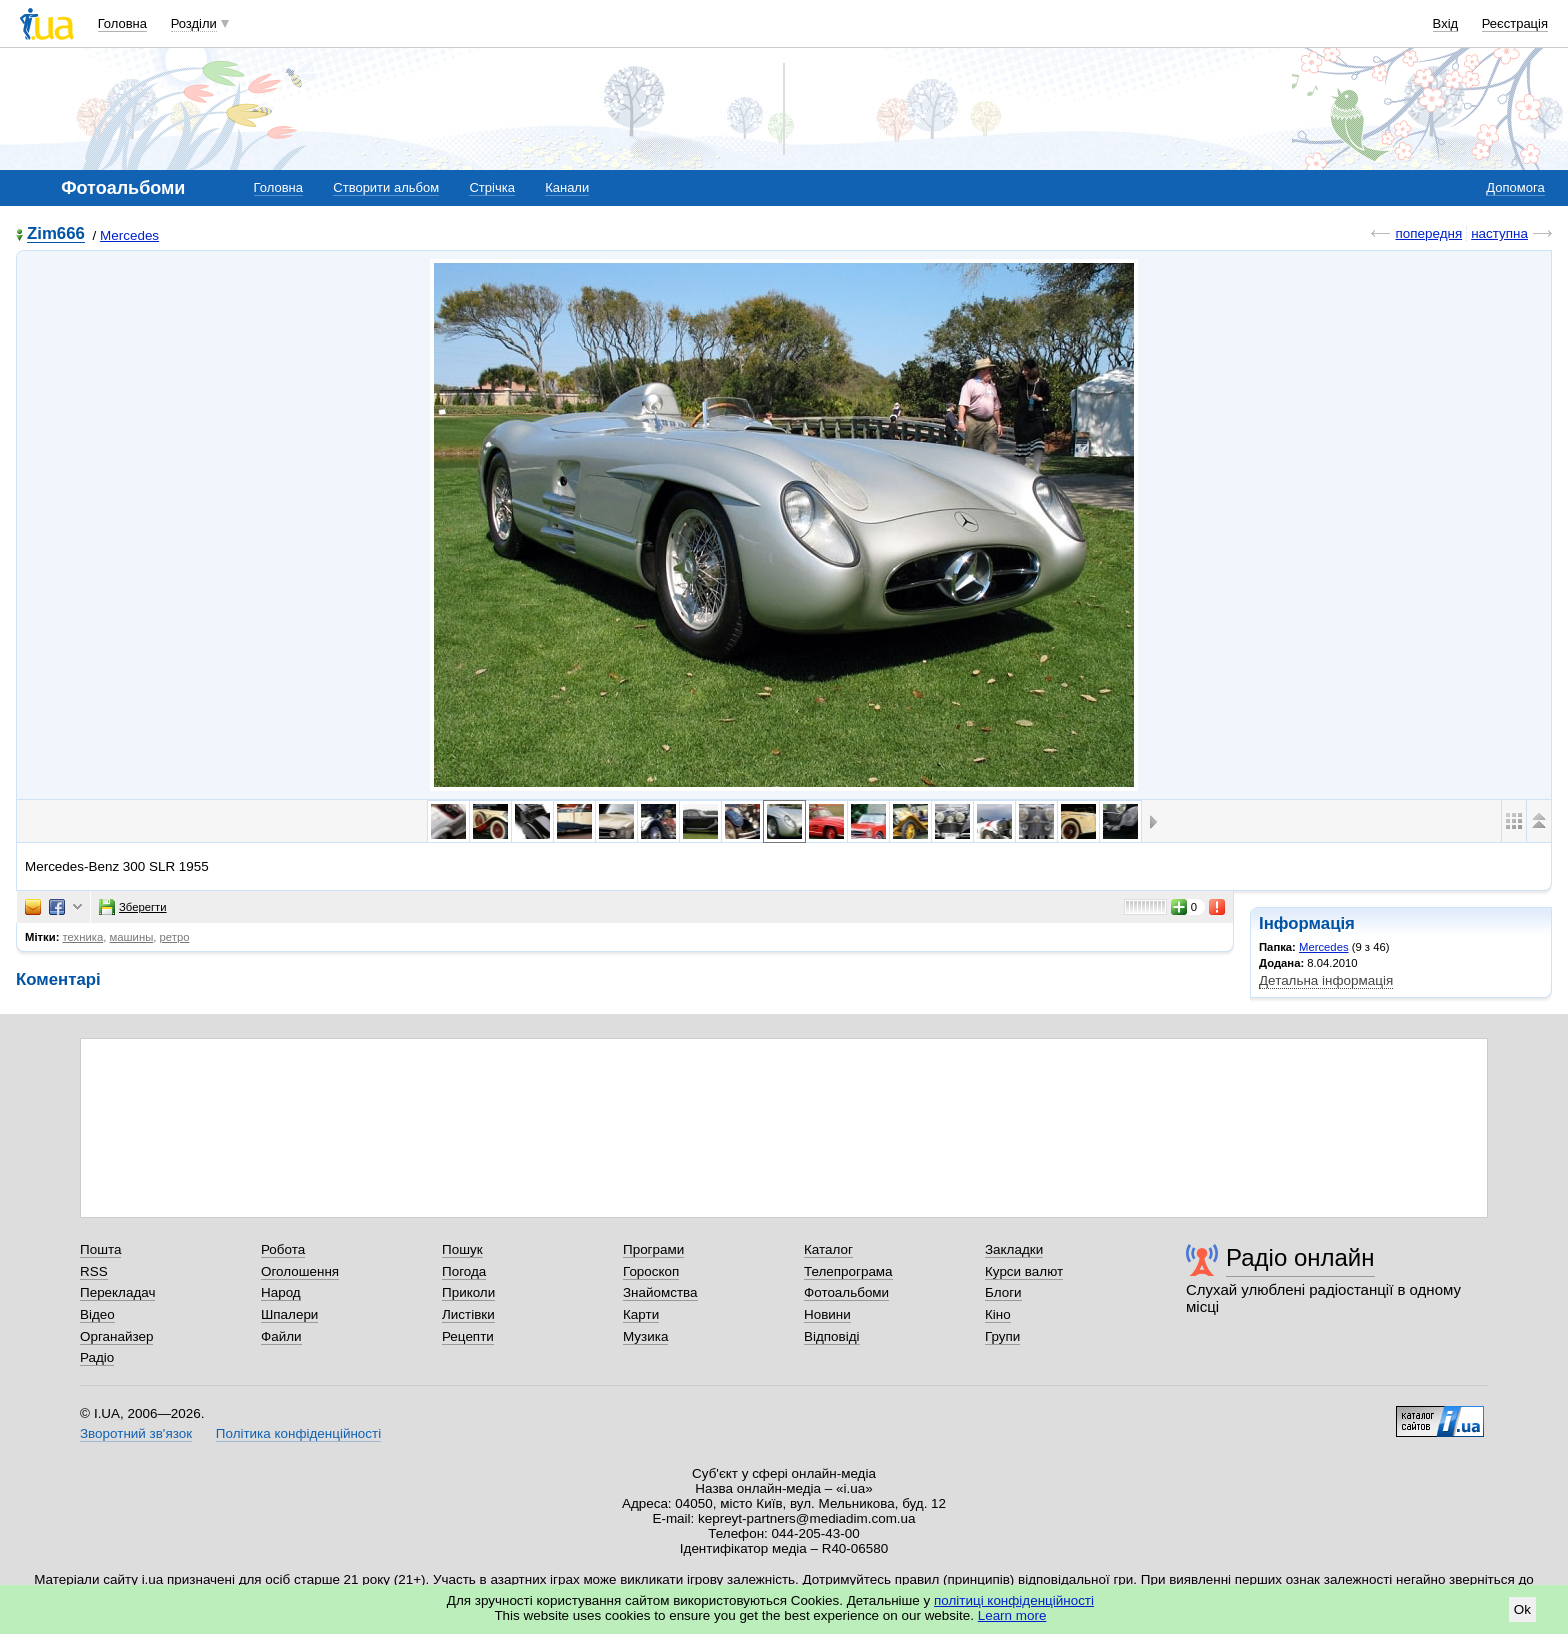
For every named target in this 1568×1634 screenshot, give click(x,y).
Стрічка (491, 187)
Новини (827, 1314)
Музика (645, 1336)
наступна (1499, 233)
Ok (1522, 1609)
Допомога (1515, 187)
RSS (94, 1271)
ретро (175, 937)
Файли (281, 1336)
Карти (641, 1314)
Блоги (1003, 1292)
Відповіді (832, 1336)
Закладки (1014, 1249)
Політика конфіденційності (298, 1433)
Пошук (462, 1249)
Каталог (828, 1249)
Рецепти (468, 1336)
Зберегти (133, 907)
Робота (283, 1249)
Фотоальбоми (846, 1292)
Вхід (1446, 23)
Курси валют (1024, 1271)
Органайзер (116, 1336)
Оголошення (300, 1271)
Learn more (1012, 1615)
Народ (281, 1292)
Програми (653, 1249)
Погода (464, 1271)
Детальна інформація (1326, 980)
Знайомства (660, 1292)
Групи (1002, 1336)
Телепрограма (848, 1271)
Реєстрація (1515, 23)
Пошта (100, 1249)
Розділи (194, 23)
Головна (122, 23)
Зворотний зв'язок (136, 1433)
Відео (97, 1314)
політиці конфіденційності (1014, 1600)
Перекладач (117, 1292)
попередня (1428, 233)
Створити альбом (386, 187)
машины (132, 937)
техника (83, 937)
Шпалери (289, 1314)
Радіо (97, 1357)
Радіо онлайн (1300, 1257)
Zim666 (56, 234)
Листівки (468, 1314)
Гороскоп (651, 1271)
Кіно (998, 1314)
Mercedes (129, 235)
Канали (567, 187)
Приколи (468, 1292)
